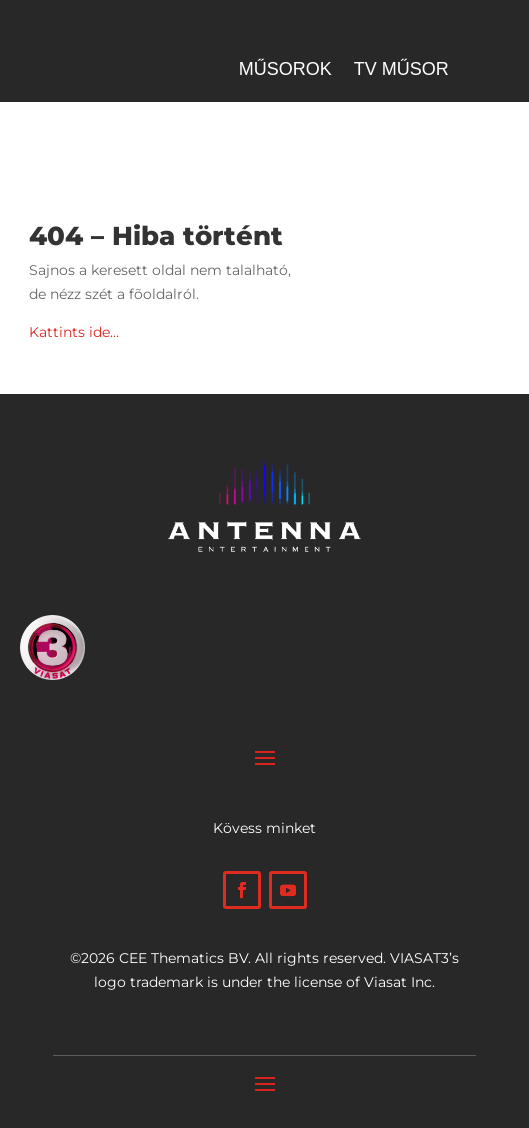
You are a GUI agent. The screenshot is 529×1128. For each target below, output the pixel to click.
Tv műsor (401, 70)
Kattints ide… (74, 332)
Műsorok (285, 70)
